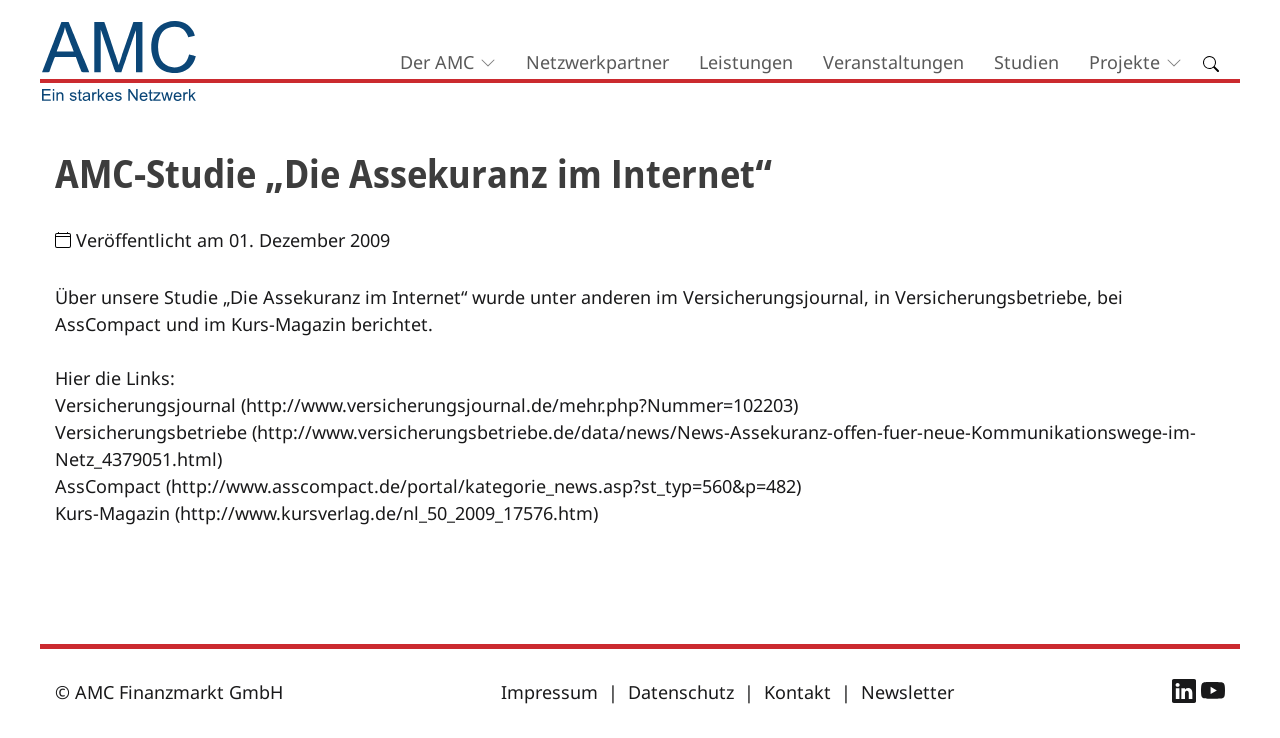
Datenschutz (681, 692)
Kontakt (797, 692)
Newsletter (907, 692)
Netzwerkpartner (597, 62)
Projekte (1124, 62)
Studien (1026, 62)
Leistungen (746, 62)
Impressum (549, 692)
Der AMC (437, 62)
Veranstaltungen (893, 62)
